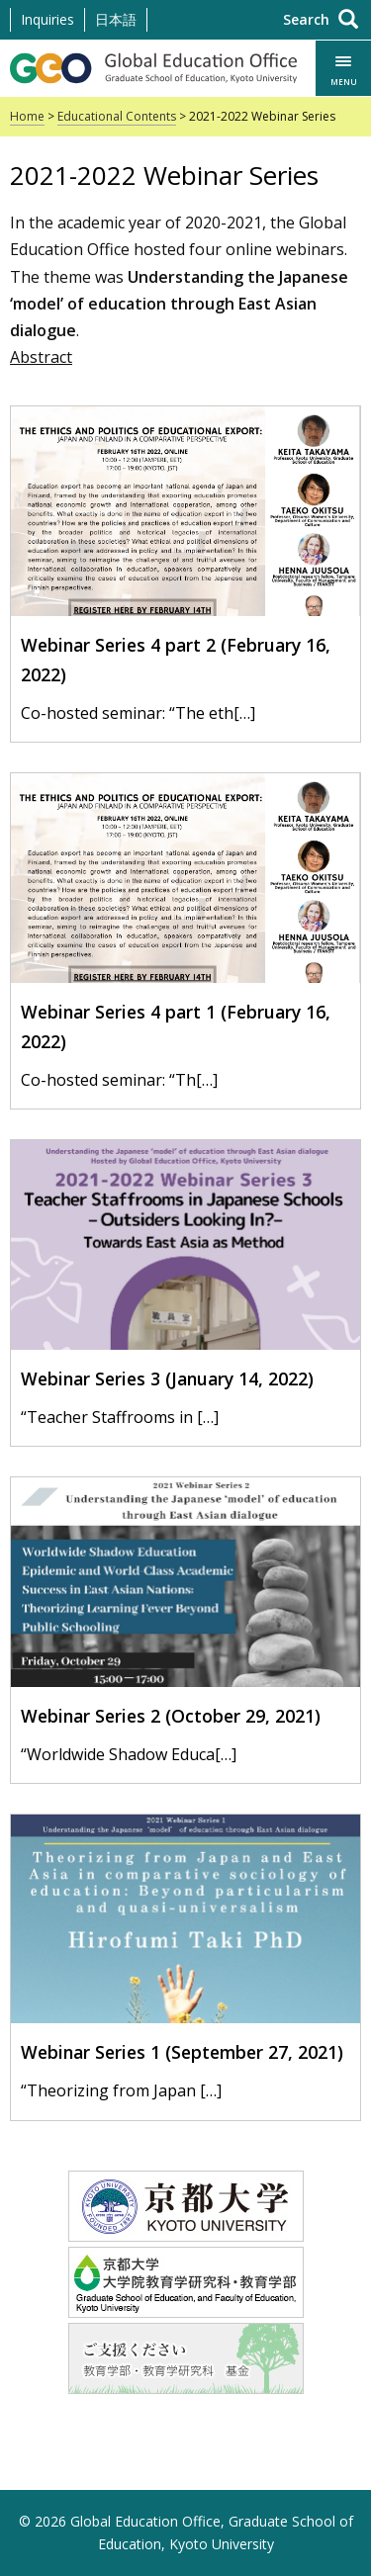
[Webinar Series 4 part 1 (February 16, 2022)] (185, 933)
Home (27, 116)
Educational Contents (116, 116)
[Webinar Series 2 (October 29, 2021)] (185, 1622)
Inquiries (47, 19)
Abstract (41, 357)
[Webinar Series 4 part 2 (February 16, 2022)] (185, 566)
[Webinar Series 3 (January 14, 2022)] (185, 1285)
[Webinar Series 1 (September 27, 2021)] (185, 1960)
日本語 (116, 19)
